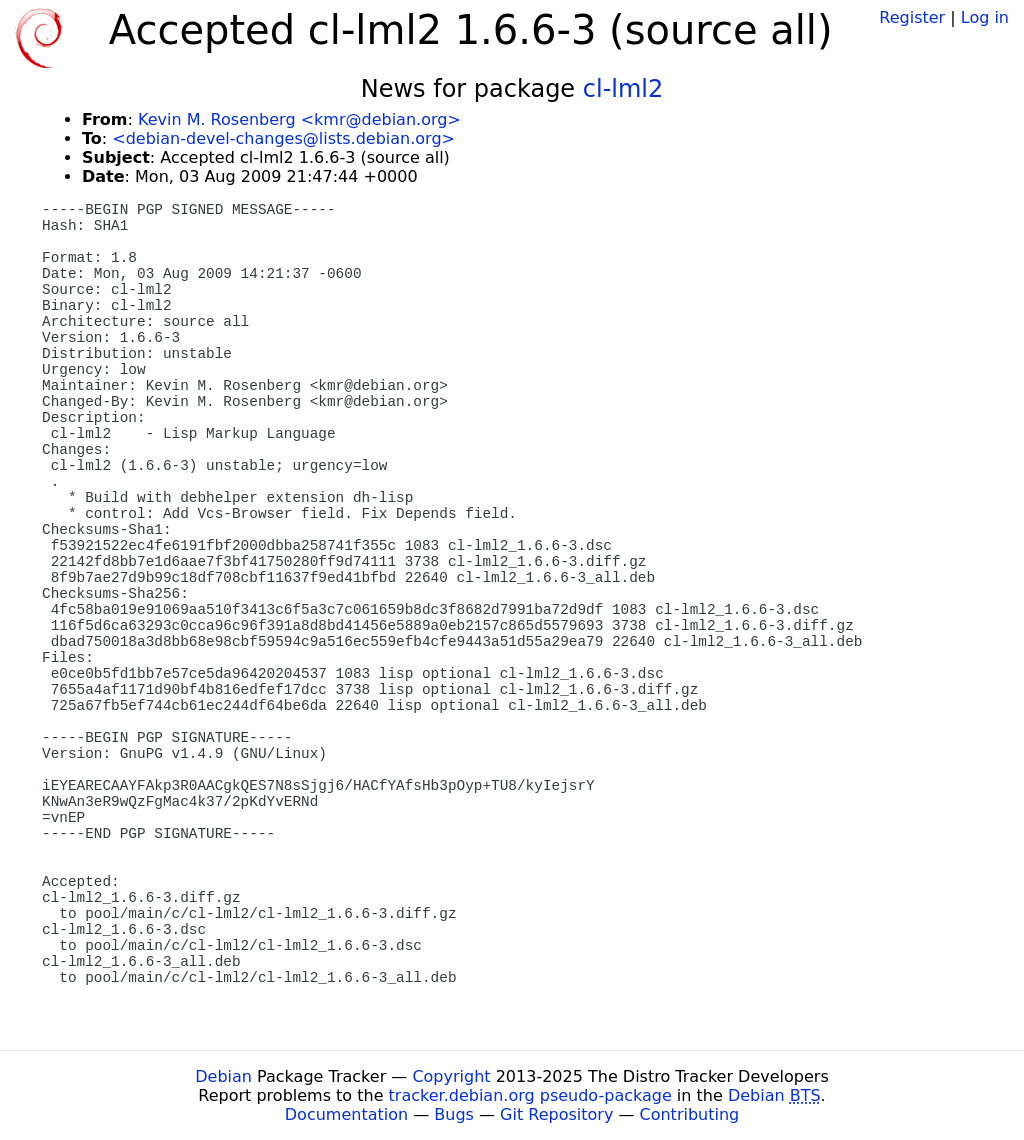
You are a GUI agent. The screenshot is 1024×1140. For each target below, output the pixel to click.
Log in (985, 17)
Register (912, 17)
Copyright (451, 1076)
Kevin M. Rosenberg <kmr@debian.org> (299, 119)
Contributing (690, 1114)
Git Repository (556, 1114)
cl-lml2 (623, 89)
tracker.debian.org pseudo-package (530, 1095)
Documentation (346, 1114)
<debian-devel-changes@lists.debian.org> (283, 138)
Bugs (454, 1114)
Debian (223, 1076)
